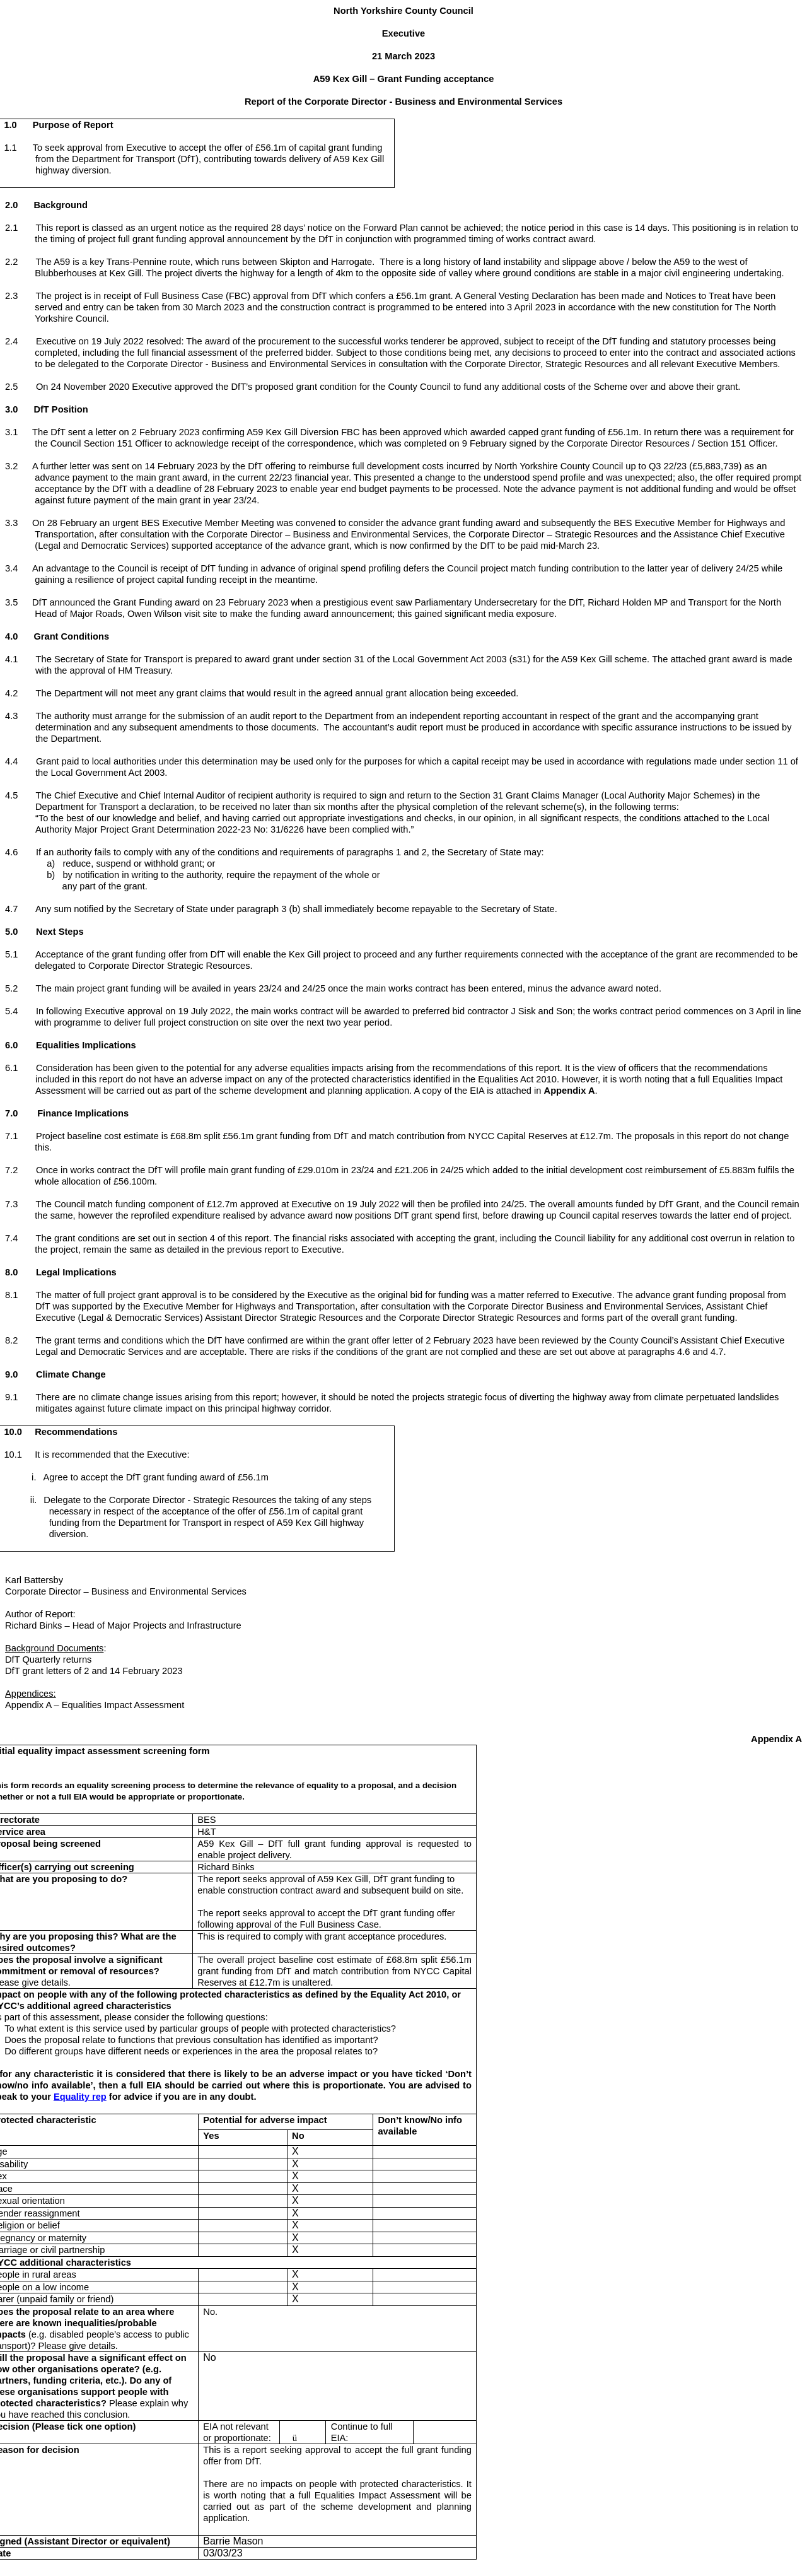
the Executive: (160, 1454)
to (173, 148)
